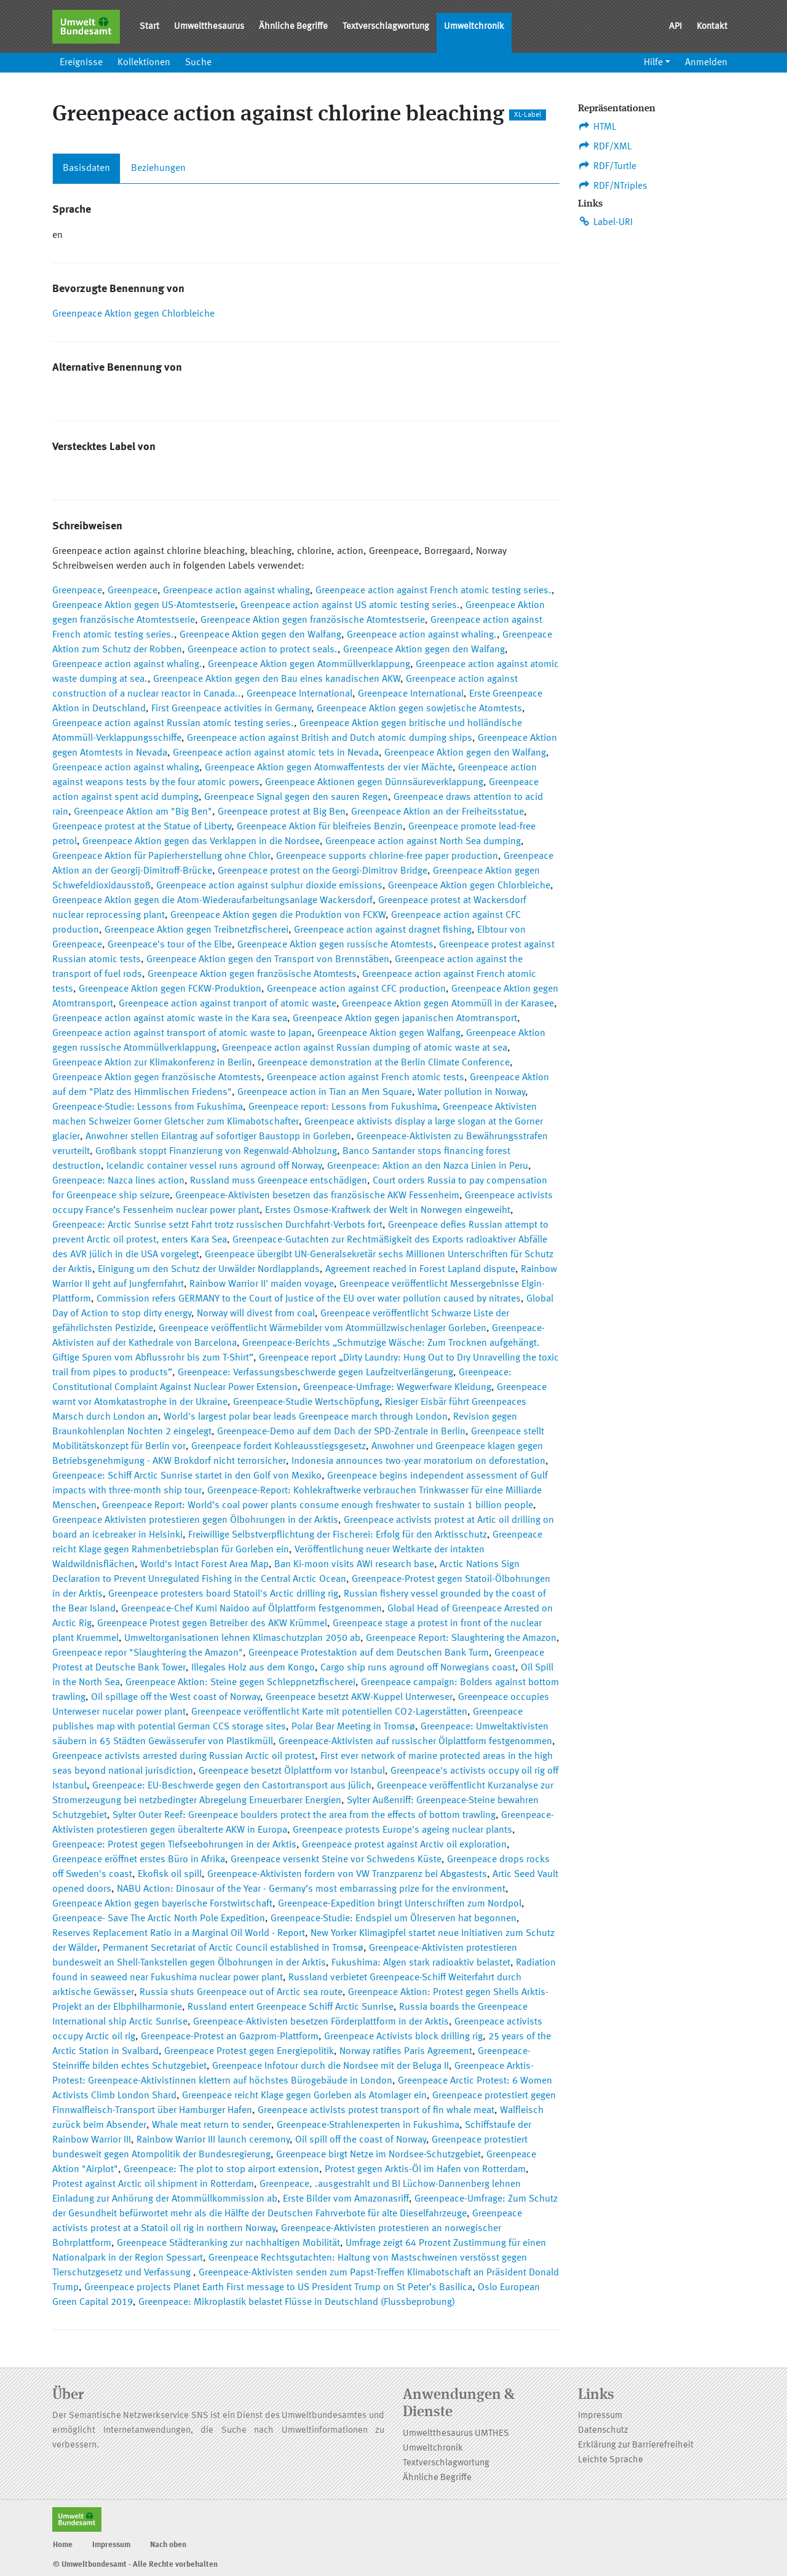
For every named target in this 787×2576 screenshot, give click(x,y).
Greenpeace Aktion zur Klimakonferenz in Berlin (152, 1063)
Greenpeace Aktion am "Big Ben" (143, 812)
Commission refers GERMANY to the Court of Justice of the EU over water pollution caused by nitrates (309, 1299)
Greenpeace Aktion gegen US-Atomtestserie (143, 605)
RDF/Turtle (607, 166)
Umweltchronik (474, 26)
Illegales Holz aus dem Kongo (253, 1668)
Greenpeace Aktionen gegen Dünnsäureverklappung (374, 783)
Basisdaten (86, 168)
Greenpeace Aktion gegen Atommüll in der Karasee (448, 1004)
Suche (198, 63)
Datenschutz (603, 2430)
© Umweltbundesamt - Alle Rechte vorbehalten (135, 2565)
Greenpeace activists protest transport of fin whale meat (376, 2111)
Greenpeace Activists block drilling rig (403, 2037)
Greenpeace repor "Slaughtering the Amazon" (147, 1653)
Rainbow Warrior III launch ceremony (213, 2140)
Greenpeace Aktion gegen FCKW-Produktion (170, 989)
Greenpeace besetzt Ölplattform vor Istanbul (292, 1771)
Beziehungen (158, 168)
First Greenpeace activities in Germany (231, 709)
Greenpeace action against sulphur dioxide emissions (269, 886)
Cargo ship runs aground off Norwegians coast (417, 1668)
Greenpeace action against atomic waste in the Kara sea (169, 1019)
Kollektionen (143, 63)
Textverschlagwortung (385, 26)
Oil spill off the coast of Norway (360, 2140)
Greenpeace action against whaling (236, 591)
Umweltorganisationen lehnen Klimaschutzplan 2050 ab (242, 1638)
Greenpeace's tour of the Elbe (170, 945)
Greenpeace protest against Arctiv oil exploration (404, 1845)
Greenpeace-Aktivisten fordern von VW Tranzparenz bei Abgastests (347, 1874)
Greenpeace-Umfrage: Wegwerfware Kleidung (397, 1388)
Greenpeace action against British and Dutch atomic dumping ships (329, 738)
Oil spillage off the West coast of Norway (175, 1697)
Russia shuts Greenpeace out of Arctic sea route (241, 1992)
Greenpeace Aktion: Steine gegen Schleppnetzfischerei (240, 1683)
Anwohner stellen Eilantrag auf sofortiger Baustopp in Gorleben (218, 1137)
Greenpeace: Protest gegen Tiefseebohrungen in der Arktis (174, 1845)
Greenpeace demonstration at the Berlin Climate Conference (384, 1063)
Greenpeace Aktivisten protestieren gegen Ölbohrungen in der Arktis (195, 1520)
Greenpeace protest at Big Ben (282, 812)
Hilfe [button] (653, 63)
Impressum (600, 2415)
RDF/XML (604, 146)
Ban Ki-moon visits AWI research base (354, 1565)
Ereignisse (81, 63)
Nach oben (168, 2545)
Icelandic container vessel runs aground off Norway (214, 1166)
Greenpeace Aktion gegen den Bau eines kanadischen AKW (276, 679)
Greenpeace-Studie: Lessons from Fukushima (147, 1107)
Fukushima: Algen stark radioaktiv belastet (420, 1963)
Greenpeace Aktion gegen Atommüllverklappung (309, 665)
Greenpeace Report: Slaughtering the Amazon (461, 1638)
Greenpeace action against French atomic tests (365, 1078)
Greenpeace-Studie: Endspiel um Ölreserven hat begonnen (393, 1919)
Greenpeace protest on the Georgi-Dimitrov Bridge (322, 871)
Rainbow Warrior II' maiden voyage (261, 1284)
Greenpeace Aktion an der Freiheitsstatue (437, 812)
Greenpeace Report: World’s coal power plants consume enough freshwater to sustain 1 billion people (317, 1506)
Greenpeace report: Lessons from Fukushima (342, 1107)
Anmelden (706, 63)
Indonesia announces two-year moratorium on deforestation (418, 1461)
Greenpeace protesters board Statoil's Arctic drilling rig (223, 1594)
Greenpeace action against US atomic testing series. (350, 605)
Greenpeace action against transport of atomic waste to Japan (182, 1033)
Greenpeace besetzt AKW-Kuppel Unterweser (359, 1697)
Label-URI (605, 221)
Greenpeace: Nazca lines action (118, 1181)
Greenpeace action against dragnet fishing (383, 930)
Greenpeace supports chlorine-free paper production (387, 856)
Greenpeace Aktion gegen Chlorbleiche (133, 314)
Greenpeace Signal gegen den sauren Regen (296, 797)
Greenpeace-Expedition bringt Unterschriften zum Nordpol (399, 1904)
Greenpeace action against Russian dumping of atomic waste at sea (364, 1048)
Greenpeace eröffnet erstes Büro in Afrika (138, 1860)
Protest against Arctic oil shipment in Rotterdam (153, 2184)
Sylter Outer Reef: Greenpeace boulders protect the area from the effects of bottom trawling (304, 1815)
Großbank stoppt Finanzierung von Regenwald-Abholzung (216, 1151)
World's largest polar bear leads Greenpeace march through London (306, 1417)
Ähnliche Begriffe (293, 26)
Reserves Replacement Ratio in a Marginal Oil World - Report (178, 1933)
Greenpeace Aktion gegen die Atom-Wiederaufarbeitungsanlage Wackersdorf (212, 901)
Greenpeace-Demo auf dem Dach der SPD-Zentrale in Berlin (341, 1432)
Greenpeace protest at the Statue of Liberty (141, 827)
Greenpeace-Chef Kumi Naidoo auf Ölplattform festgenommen (251, 1609)
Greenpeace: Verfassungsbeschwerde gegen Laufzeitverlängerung (315, 1373)
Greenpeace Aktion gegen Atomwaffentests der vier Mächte (329, 768)
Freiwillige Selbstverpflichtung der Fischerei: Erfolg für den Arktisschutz (337, 1535)
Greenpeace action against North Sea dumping (423, 842)
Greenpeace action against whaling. (422, 635)
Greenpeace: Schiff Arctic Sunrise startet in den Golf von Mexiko (187, 1476)
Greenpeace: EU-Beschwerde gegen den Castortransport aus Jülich (231, 1786)
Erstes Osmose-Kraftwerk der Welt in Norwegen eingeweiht (387, 1210)
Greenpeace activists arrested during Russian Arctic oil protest (183, 1756)
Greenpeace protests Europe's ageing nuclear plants (402, 1830)
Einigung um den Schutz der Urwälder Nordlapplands (209, 1269)
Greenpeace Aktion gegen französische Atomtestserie (312, 620)
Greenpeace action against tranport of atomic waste (227, 1004)
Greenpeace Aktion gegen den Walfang (260, 635)
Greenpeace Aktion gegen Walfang (389, 1033)
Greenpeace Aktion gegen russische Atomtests (335, 945)
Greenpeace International (299, 694)
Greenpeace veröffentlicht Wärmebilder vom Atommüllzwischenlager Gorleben (322, 1328)
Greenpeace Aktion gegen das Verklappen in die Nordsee (201, 842)
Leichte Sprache (610, 2460)
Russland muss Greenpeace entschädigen (278, 1181)
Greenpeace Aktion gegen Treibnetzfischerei (196, 930)
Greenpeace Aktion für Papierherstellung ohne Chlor (161, 856)
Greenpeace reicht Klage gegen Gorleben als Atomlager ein (304, 2096)
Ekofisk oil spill (170, 1874)
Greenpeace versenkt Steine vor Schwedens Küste (336, 1860)
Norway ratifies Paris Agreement (405, 2051)
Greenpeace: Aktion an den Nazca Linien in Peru (427, 1166)
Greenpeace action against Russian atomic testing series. (173, 724)
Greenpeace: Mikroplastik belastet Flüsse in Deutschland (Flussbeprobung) (296, 2302)
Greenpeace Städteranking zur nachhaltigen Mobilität (228, 2243)
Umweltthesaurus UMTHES (456, 2433)
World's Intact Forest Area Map (204, 1565)
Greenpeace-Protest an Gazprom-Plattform (229, 2037)
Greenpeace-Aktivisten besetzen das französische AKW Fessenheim (317, 1196)
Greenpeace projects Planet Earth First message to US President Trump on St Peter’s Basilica (278, 2288)
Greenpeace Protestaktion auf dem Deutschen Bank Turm (368, 1653)
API (675, 26)
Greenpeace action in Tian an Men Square (324, 1092)
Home (63, 2545)
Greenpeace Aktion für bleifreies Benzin (320, 827)
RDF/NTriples (612, 185)
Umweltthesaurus (209, 26)
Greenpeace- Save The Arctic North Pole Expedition (158, 1919)
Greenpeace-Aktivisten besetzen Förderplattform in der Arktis (321, 2022)
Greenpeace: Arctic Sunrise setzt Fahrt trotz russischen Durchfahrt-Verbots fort (217, 1225)
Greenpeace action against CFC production (356, 989)
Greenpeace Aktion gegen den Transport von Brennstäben (267, 960)
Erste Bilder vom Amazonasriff (346, 2199)
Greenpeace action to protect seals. (263, 650)
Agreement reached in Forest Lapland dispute (420, 1269)
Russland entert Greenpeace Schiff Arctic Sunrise (291, 2007)
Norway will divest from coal (256, 1314)
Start (149, 26)
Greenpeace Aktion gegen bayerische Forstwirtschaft (162, 1904)
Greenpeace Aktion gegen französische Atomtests (252, 974)
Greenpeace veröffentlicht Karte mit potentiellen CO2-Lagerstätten (329, 1712)
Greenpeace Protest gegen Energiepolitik (249, 2051)
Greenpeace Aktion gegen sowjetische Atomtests (419, 709)
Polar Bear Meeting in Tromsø (353, 1727)
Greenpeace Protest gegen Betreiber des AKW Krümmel (212, 1624)
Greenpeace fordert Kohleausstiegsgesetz (278, 1447)
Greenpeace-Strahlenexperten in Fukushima (368, 2125)
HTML (597, 126)
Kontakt (712, 26)
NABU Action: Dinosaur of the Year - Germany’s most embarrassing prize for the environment (311, 1889)
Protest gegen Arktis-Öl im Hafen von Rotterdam (425, 2170)
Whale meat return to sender (211, 2125)
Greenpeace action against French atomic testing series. (433, 591)
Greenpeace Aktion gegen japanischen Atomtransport (405, 1019)
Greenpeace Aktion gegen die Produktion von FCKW (278, 915)
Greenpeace (77, 591)
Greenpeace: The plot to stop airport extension (221, 2170)
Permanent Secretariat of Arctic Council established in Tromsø (233, 1948)
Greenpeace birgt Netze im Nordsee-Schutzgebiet (378, 2155)
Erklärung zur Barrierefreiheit (636, 2445)
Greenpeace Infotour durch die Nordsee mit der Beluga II (330, 2066)
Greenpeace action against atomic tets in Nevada (276, 753)
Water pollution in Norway (471, 1092)
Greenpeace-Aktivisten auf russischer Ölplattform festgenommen (415, 1742)
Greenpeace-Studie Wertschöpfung (306, 1402)
